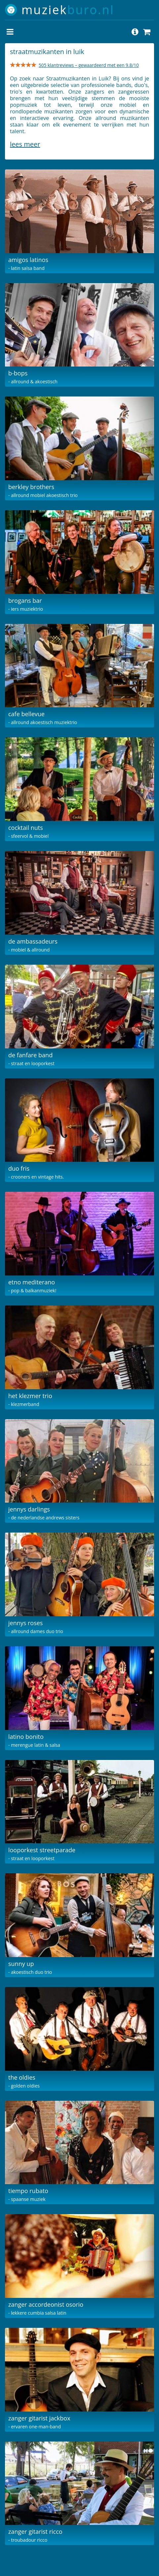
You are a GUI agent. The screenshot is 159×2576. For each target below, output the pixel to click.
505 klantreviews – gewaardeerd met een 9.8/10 (89, 65)
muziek (67, 10)
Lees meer (25, 144)
